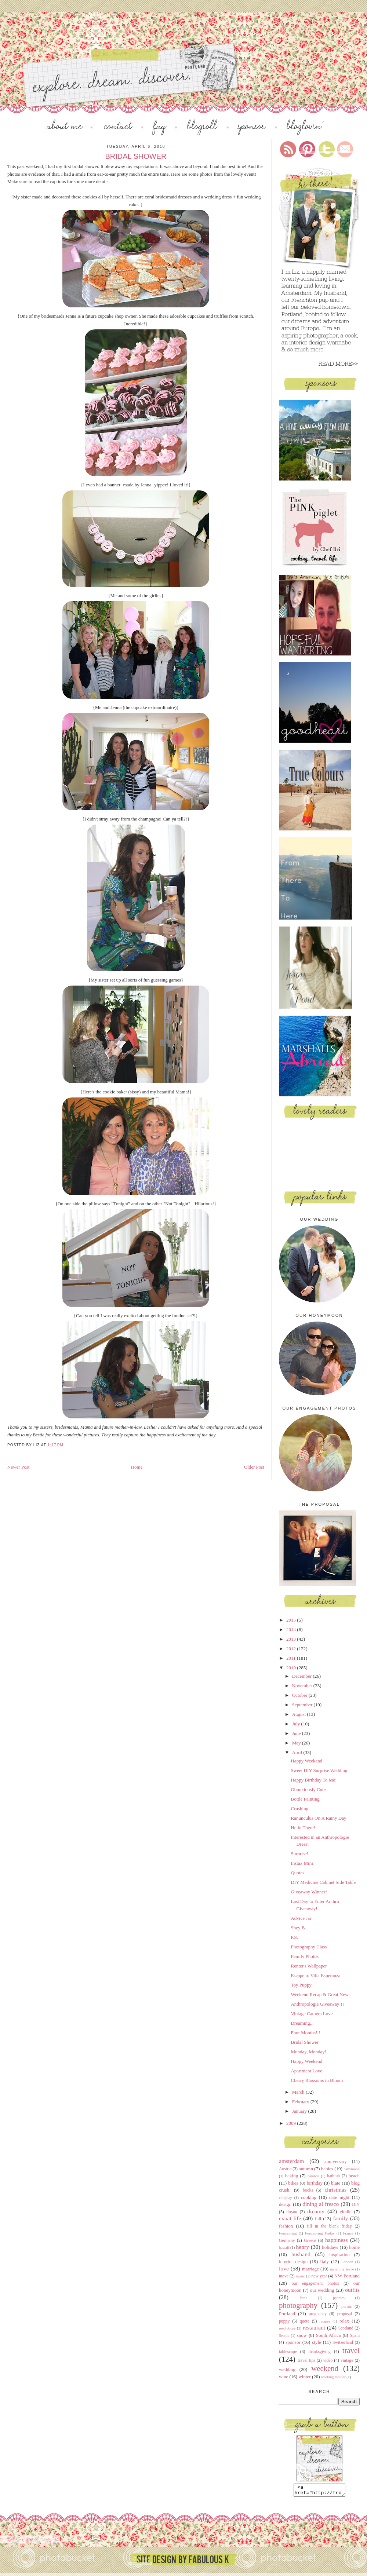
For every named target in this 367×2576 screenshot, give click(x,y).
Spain (355, 2335)
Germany (287, 2240)
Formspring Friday (320, 2233)
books (308, 2190)
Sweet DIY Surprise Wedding (319, 1770)
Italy (324, 2261)
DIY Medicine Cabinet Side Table (323, 1882)
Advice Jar (301, 1918)
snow (302, 2335)
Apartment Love (306, 2070)
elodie (346, 2211)
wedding (287, 2369)
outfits (352, 2290)
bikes (293, 2183)
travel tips (306, 2360)
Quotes (297, 1872)
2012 (291, 1648)
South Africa (328, 2335)
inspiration (339, 2254)
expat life (290, 2218)
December (302, 1676)
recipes (324, 2321)
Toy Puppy (301, 1985)
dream (292, 2212)
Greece (310, 2240)
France (348, 2233)
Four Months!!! (305, 2032)
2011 (291, 1658)
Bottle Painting (305, 1799)
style (316, 2342)
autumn (306, 2168)
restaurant (314, 2327)
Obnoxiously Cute (308, 1789)
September (303, 1704)
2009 (291, 2123)
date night (339, 2197)
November (302, 1685)
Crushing (299, 1808)
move (283, 2276)
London (347, 2262)
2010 (291, 1667)
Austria (285, 2169)
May (297, 1743)
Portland (287, 2313)
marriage (310, 2269)
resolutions (287, 2328)
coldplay (285, 2198)
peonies (339, 2298)
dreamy (315, 2211)
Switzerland (343, 2342)
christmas (335, 2189)
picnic (346, 2306)
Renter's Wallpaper (309, 1966)
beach (354, 2175)
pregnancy (318, 2314)
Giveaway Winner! (309, 1891)
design (285, 2204)
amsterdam (291, 2161)
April (298, 1752)
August (299, 1714)
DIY (356, 2204)
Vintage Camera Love (312, 2013)
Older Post (254, 1467)
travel (351, 2350)
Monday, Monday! (308, 2051)
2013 (291, 1639)
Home (137, 1467)
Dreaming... (302, 2023)
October (300, 1695)
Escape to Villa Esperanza (315, 1975)
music (300, 2276)
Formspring (288, 2233)
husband (300, 2254)
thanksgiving (319, 2351)
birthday (315, 2183)
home (354, 2247)
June (297, 1733)
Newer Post (18, 1467)
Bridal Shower (304, 2042)
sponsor (293, 2342)
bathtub (333, 2176)
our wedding (322, 2290)
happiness (336, 2240)
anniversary (335, 2161)
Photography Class (309, 1947)
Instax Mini (302, 1863)
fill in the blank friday (329, 2226)
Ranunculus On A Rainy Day (318, 1818)
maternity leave (342, 2269)
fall (318, 2218)
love (284, 2268)
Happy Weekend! (307, 1761)
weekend (324, 2368)
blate (335, 2183)
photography (298, 2305)
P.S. (294, 1937)
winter (304, 2376)
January (300, 2111)
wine (283, 2376)
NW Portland (347, 2276)
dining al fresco (320, 2204)
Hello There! (303, 1827)
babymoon (352, 2169)
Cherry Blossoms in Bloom (317, 2080)
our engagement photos (315, 2283)
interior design (293, 2261)
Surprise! (299, 1853)
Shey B (298, 1927)
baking (291, 2175)
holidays (330, 2247)
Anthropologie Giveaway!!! (317, 2004)
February (301, 2101)
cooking (308, 2197)
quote (304, 2321)
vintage (347, 2360)
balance (313, 2176)
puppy (284, 2321)
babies (327, 2168)
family (340, 2218)
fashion (286, 2226)
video (328, 2360)
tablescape (288, 2351)
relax (344, 2321)
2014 (291, 1629)
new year (319, 2276)
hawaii (284, 2248)
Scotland (345, 2328)
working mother (333, 2377)
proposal (344, 2314)
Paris (303, 2298)
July (296, 1724)
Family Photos (305, 1956)
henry (302, 2247)
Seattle (284, 2336)
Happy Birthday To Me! (314, 1780)
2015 (291, 1620)
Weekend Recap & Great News (320, 1994)
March (299, 2092)
